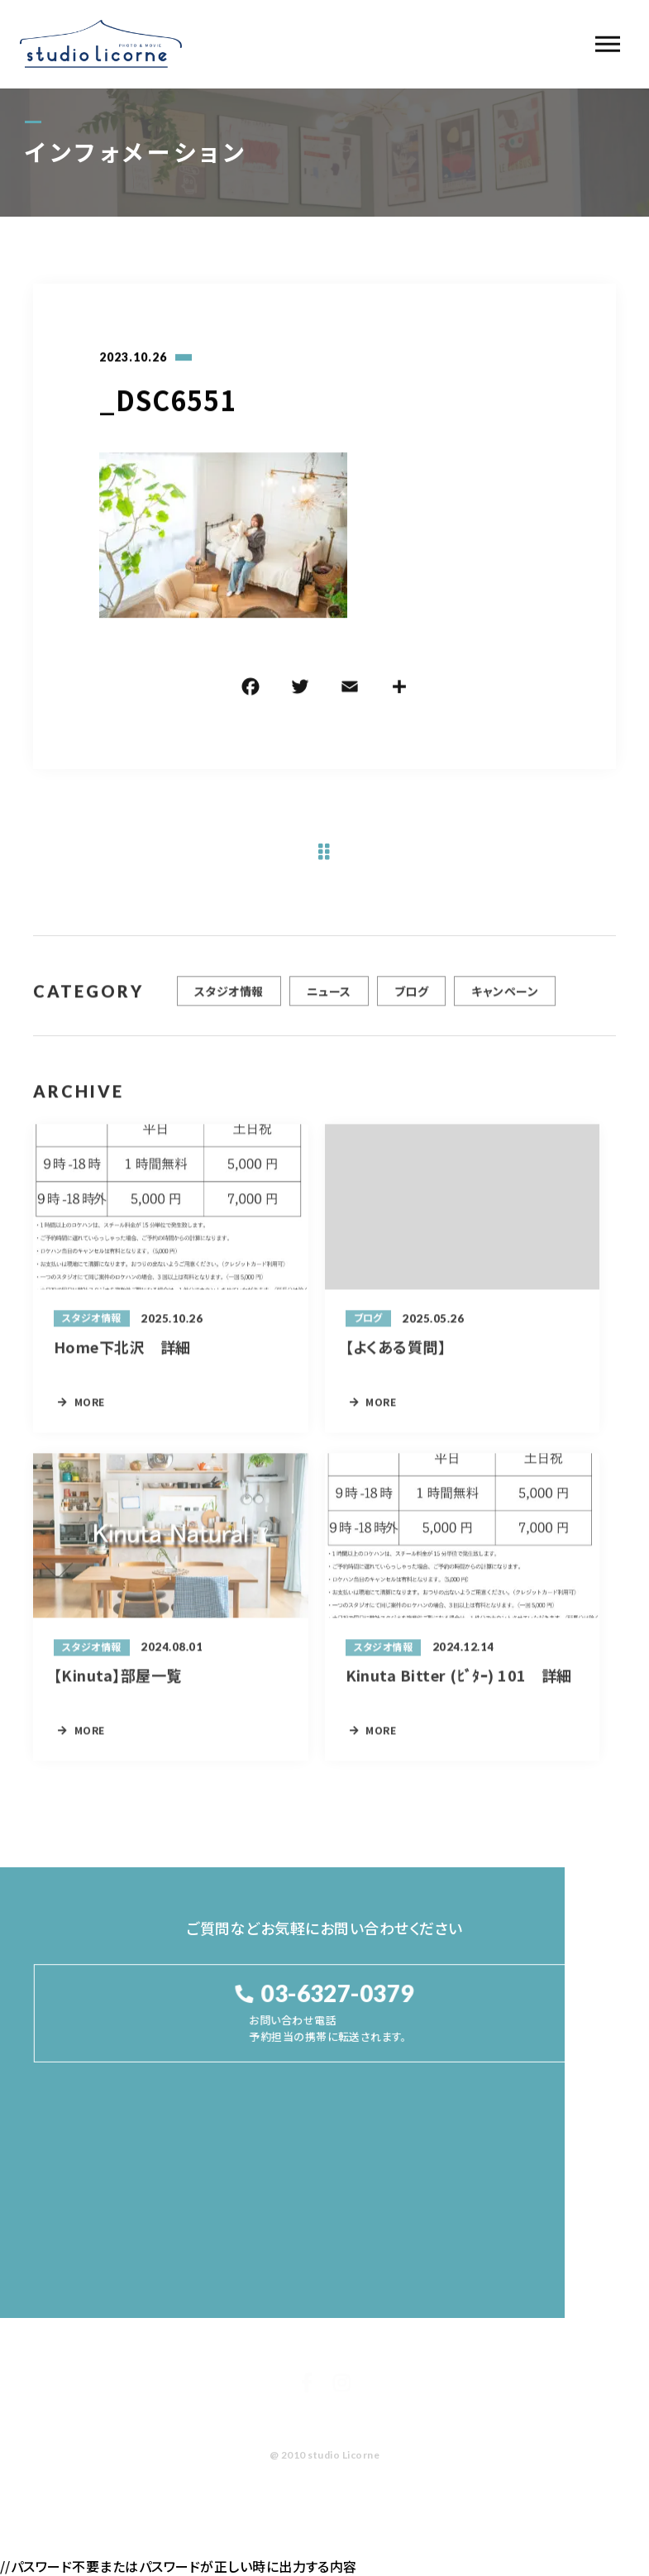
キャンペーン (504, 998)
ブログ (411, 998)
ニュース (329, 998)
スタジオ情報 (229, 998)
